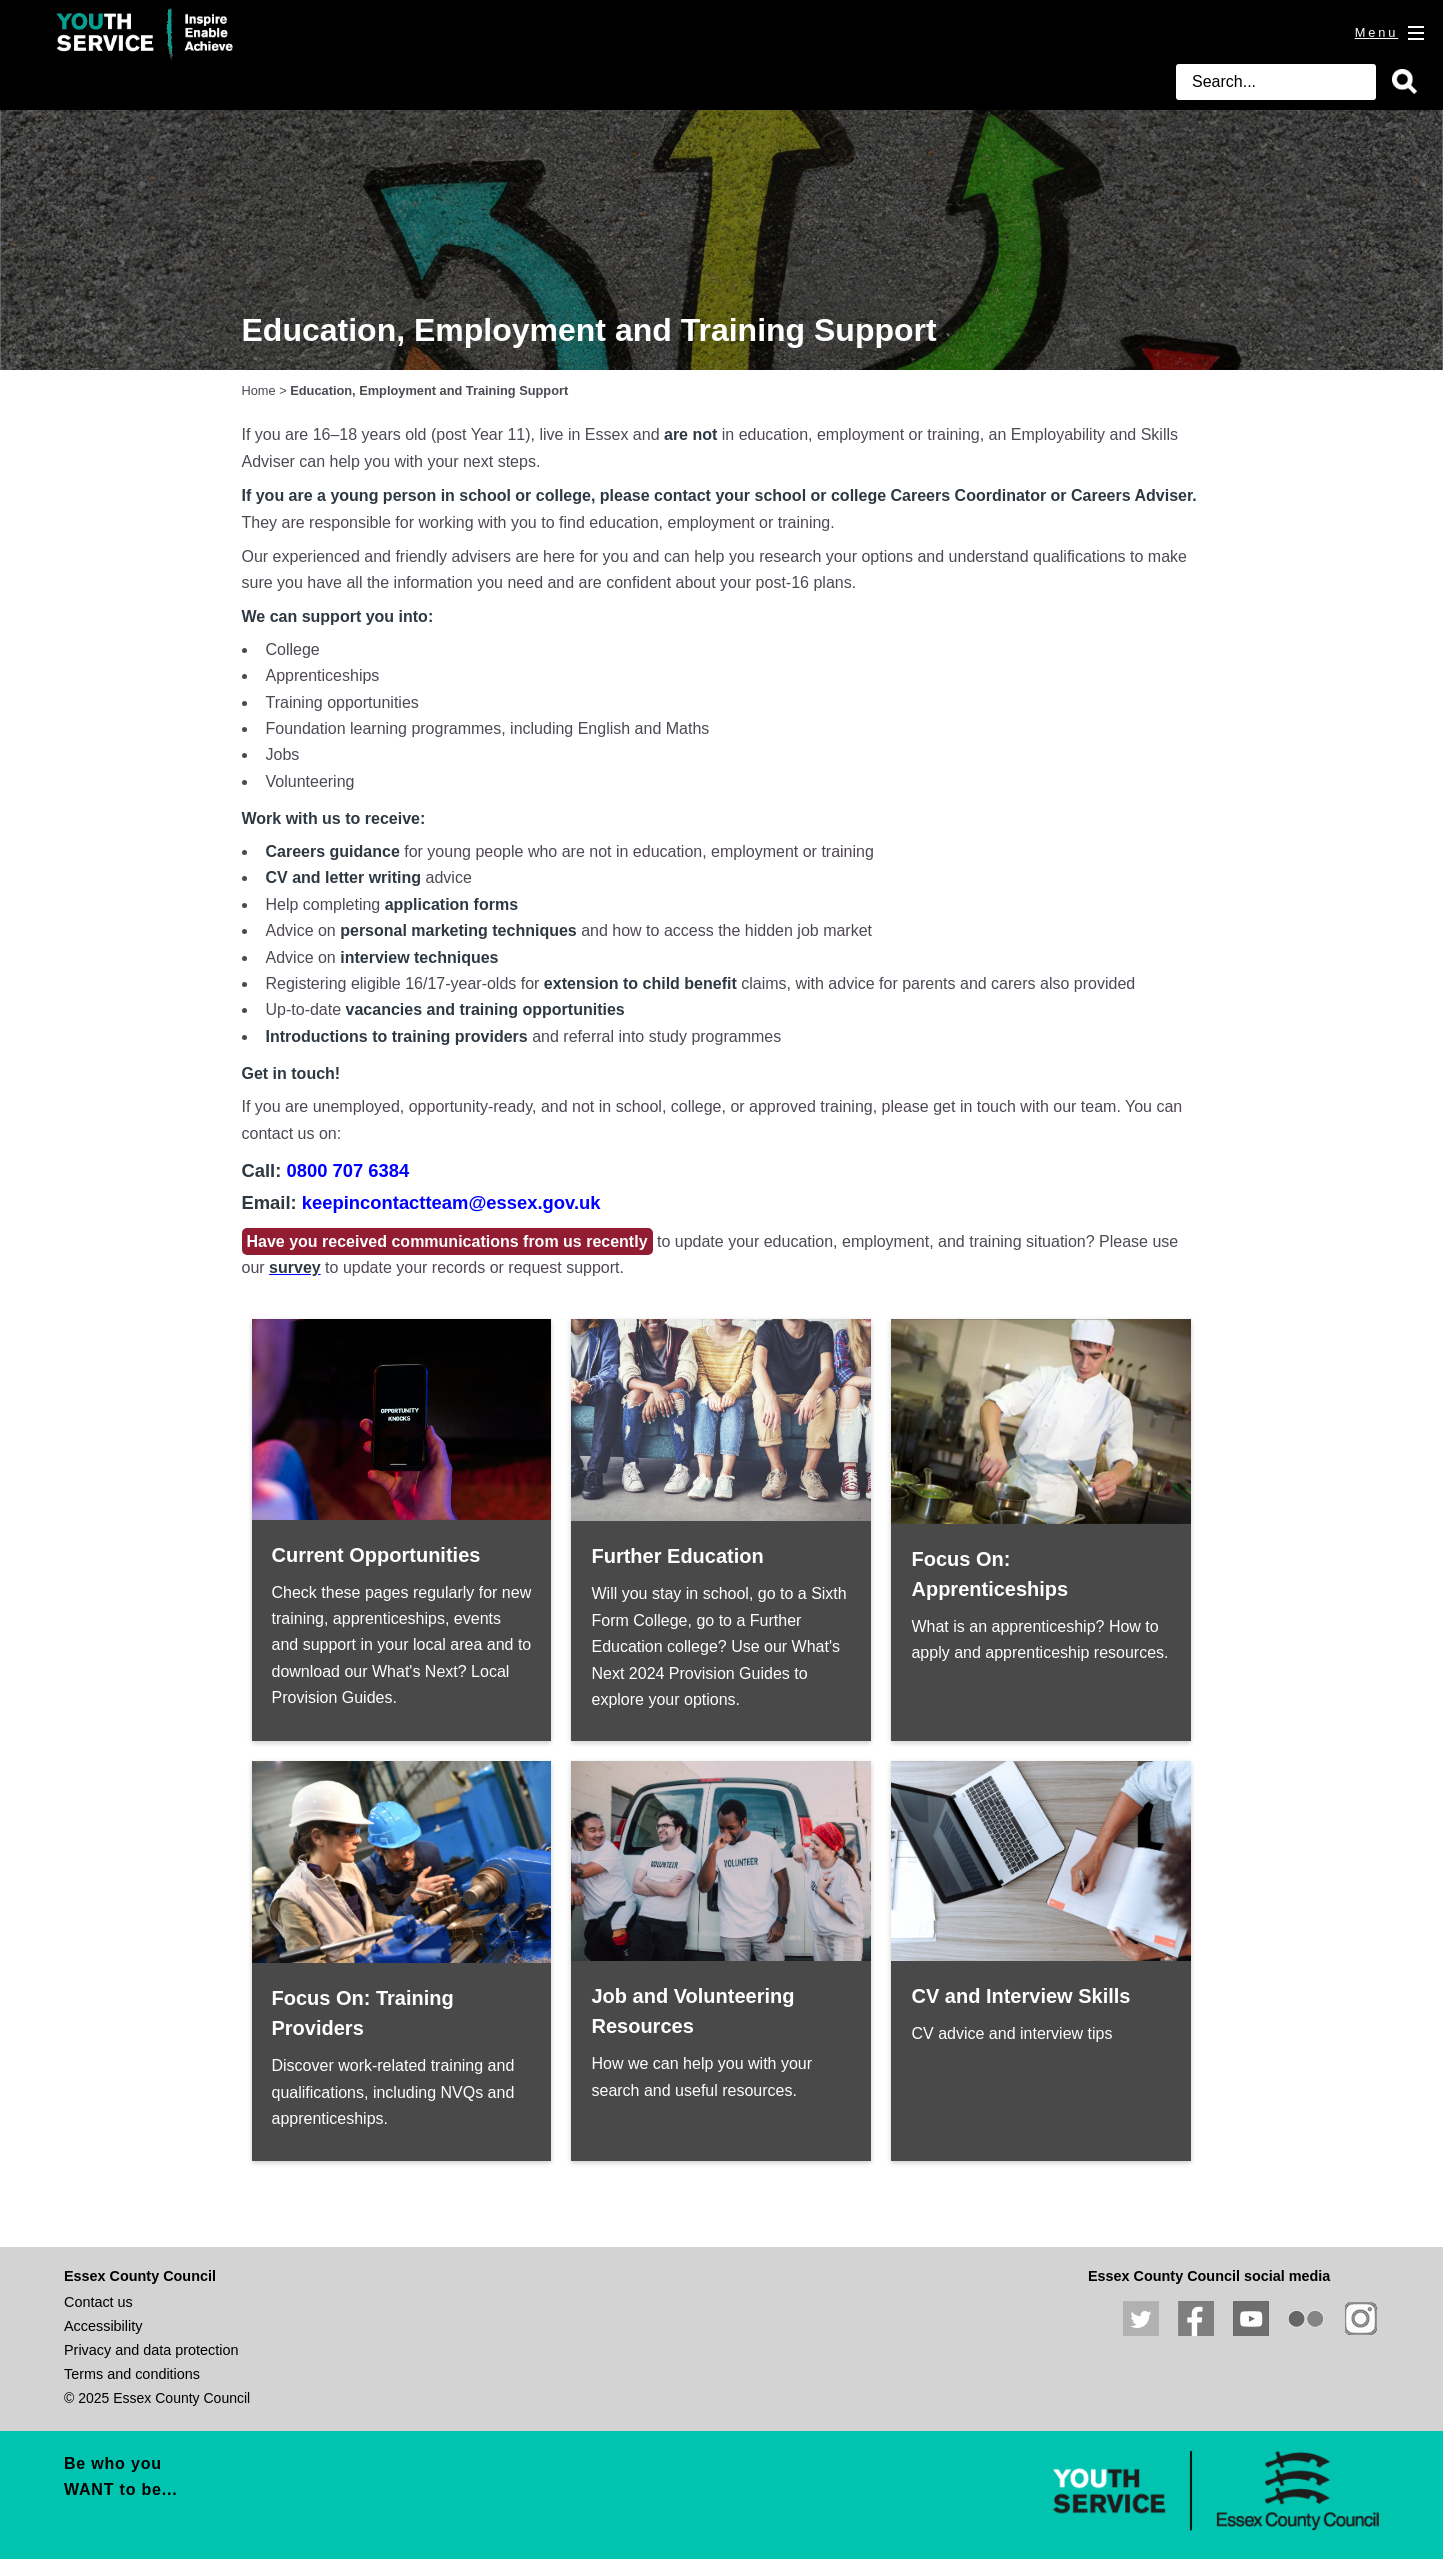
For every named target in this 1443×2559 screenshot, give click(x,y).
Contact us (98, 2302)
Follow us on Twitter (1141, 2319)
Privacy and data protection (151, 2350)
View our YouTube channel (1251, 2319)
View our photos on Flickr (1306, 2319)
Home (259, 390)
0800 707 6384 (347, 1170)
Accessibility (103, 2326)
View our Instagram (1361, 2319)
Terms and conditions (132, 2374)
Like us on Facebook (1196, 2319)
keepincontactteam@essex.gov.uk (451, 1202)
